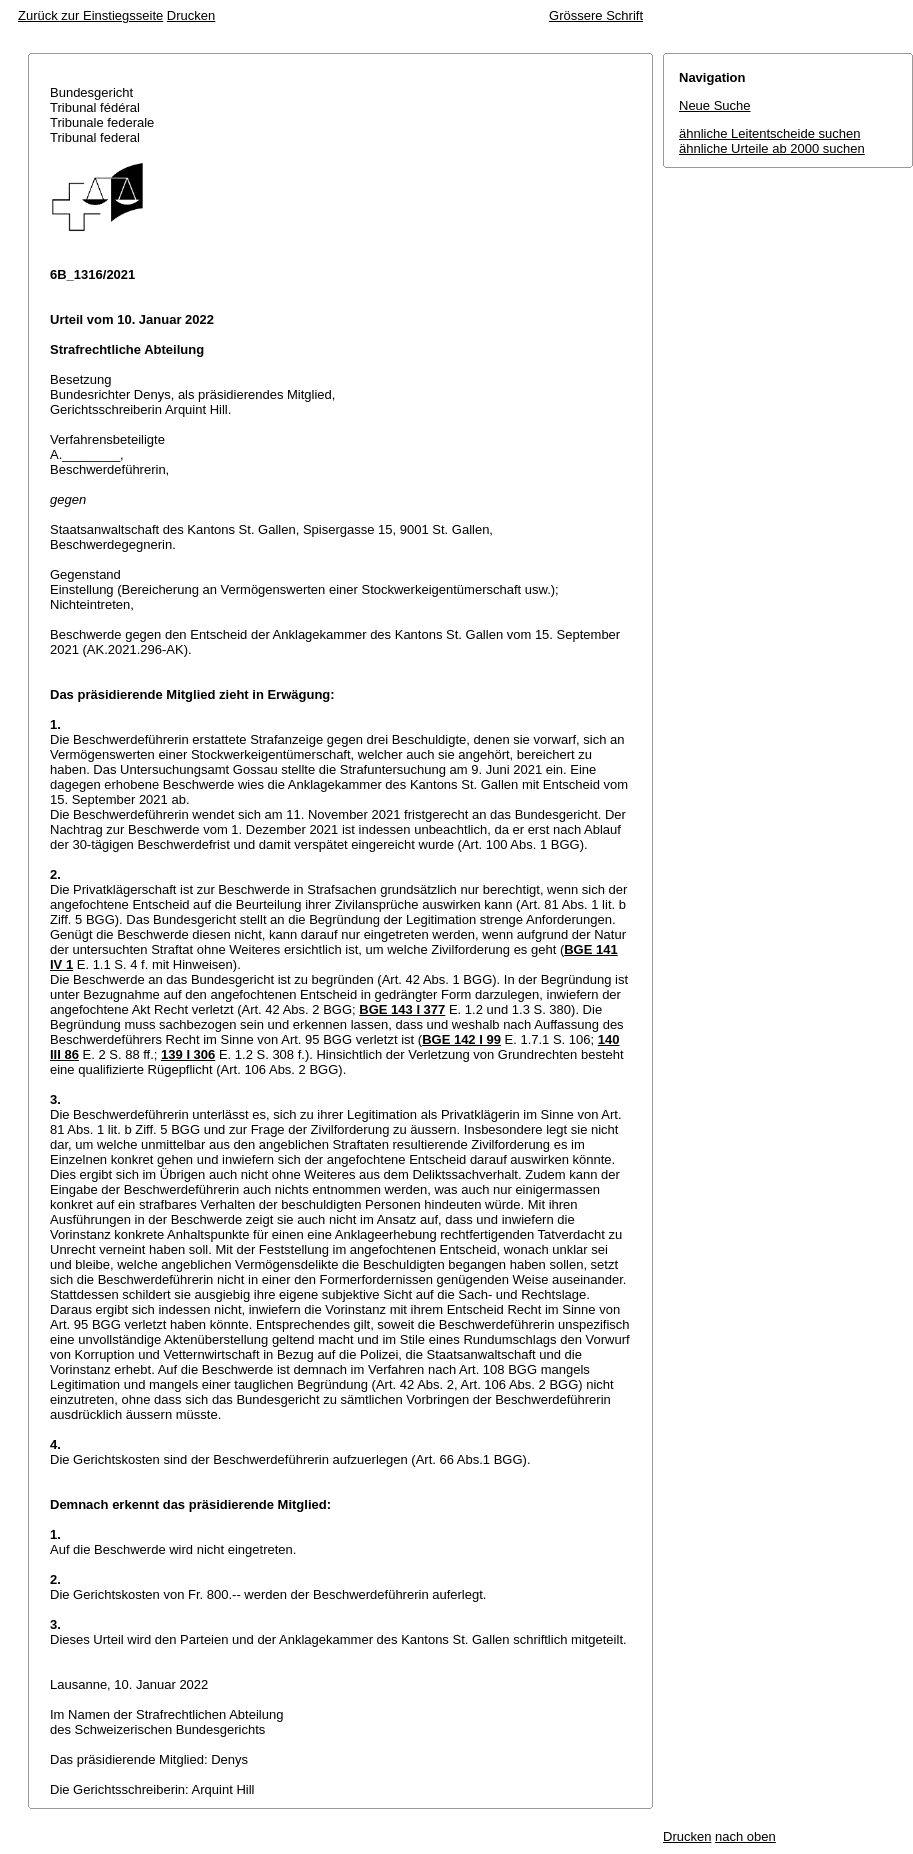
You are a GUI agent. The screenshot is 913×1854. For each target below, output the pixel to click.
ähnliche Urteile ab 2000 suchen (772, 148)
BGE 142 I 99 (461, 1039)
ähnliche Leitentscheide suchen (769, 133)
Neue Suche (715, 105)
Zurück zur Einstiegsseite (90, 15)
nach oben (745, 1836)
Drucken (191, 15)
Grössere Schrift (596, 15)
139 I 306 (188, 1054)
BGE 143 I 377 (402, 1009)
